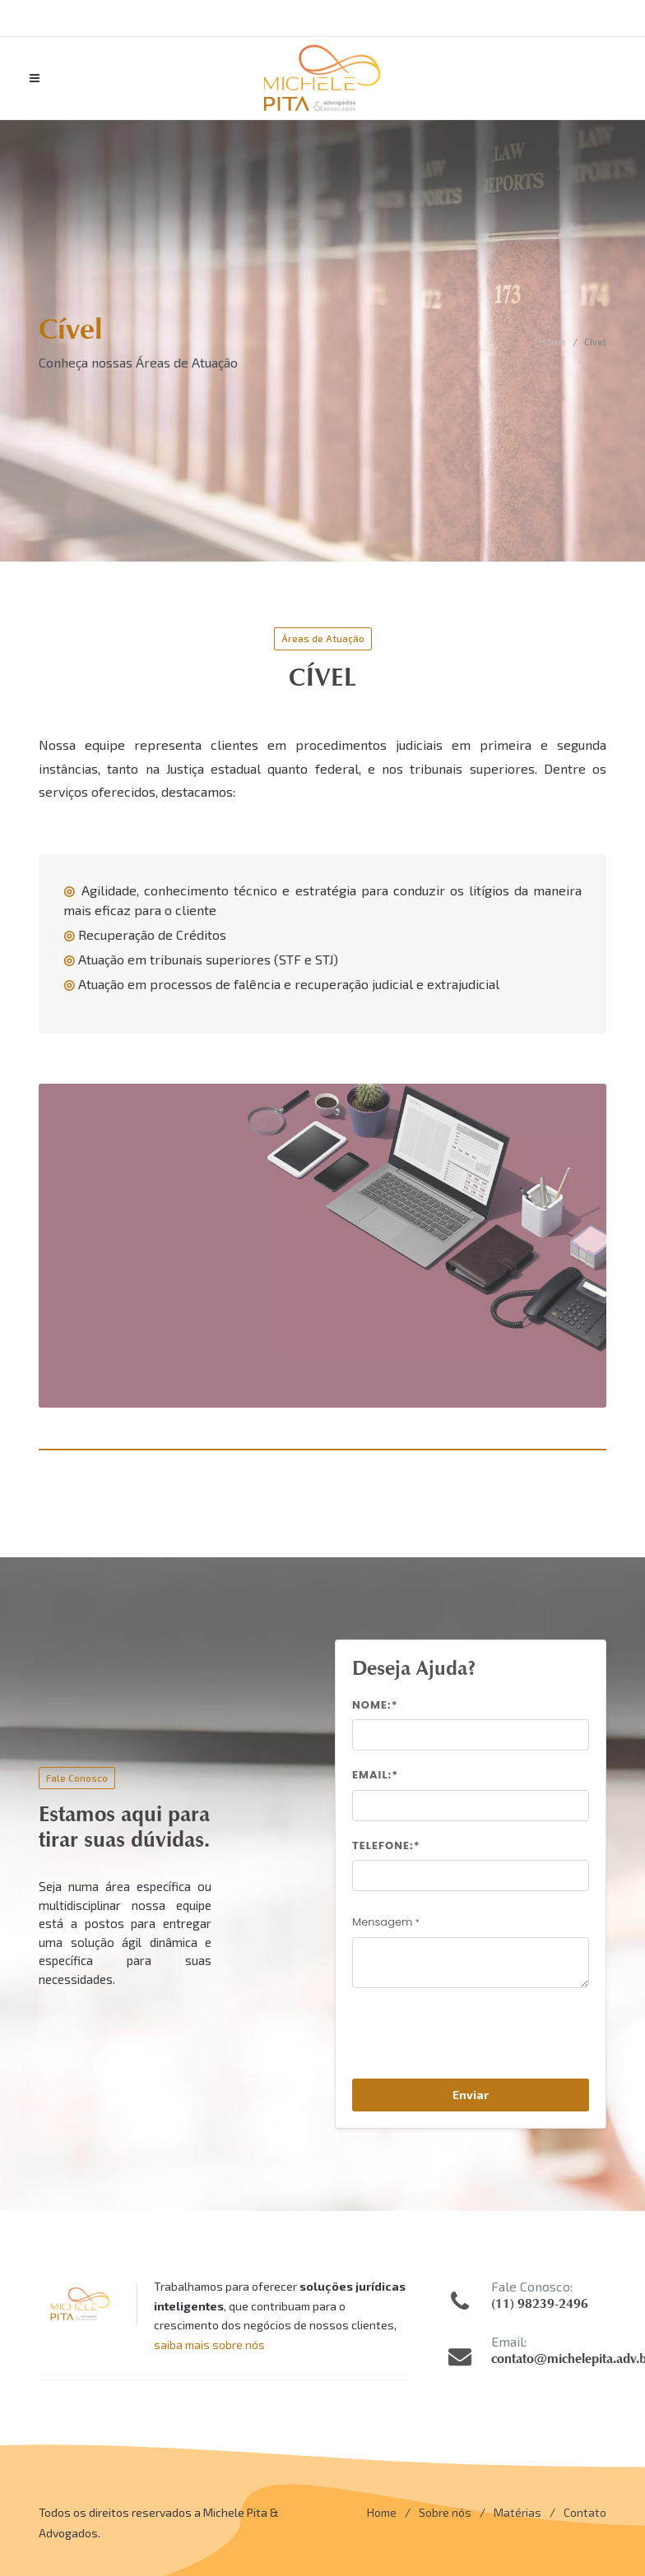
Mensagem (386, 1922)
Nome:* (375, 1705)
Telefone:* (386, 1845)
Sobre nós (445, 2512)
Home (552, 341)
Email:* (375, 1775)
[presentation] (477, 2040)
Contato (585, 2512)
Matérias (517, 2512)
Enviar (470, 2095)
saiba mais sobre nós (209, 2345)
